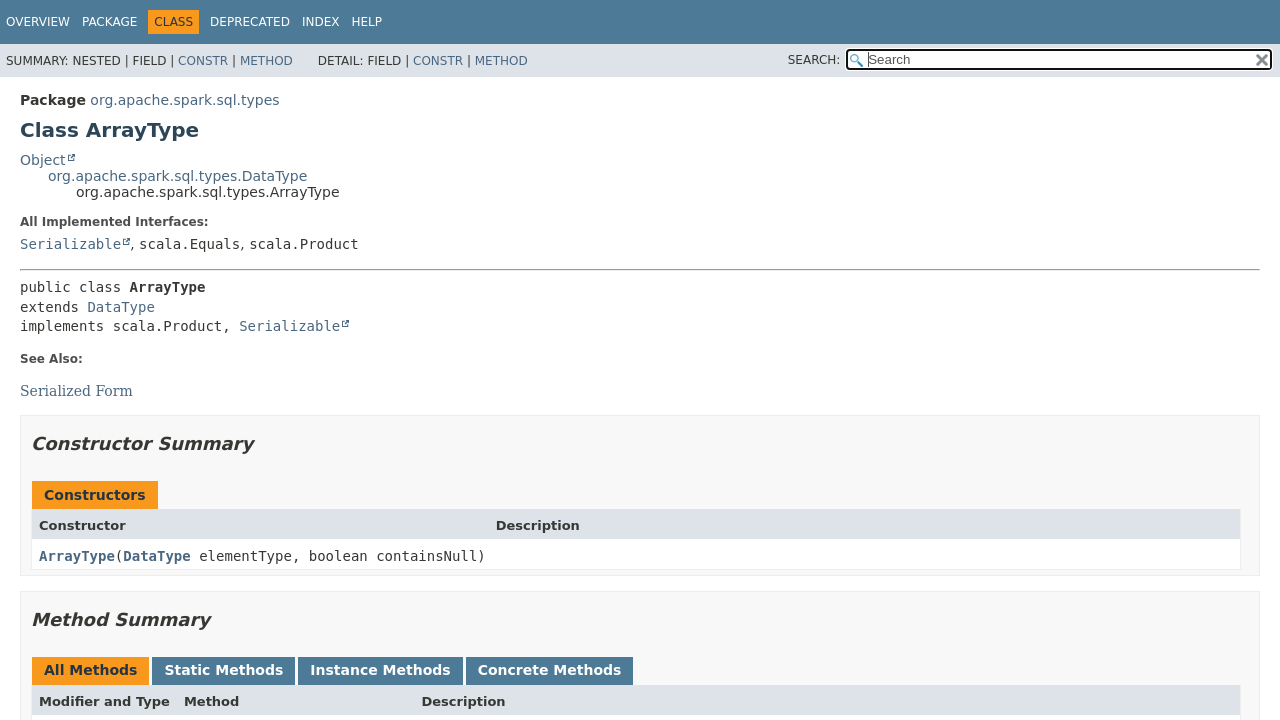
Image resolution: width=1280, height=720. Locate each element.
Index (321, 22)
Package (109, 22)
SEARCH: (814, 60)
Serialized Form (76, 391)
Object (43, 160)
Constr (203, 61)
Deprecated (250, 22)
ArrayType (77, 556)
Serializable (70, 244)
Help (366, 22)
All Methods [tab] (90, 670)
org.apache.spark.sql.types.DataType (177, 176)
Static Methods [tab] (223, 670)
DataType (120, 307)
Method (266, 61)
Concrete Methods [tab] (550, 670)
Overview (38, 22)
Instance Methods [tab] (380, 670)
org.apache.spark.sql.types (184, 100)
